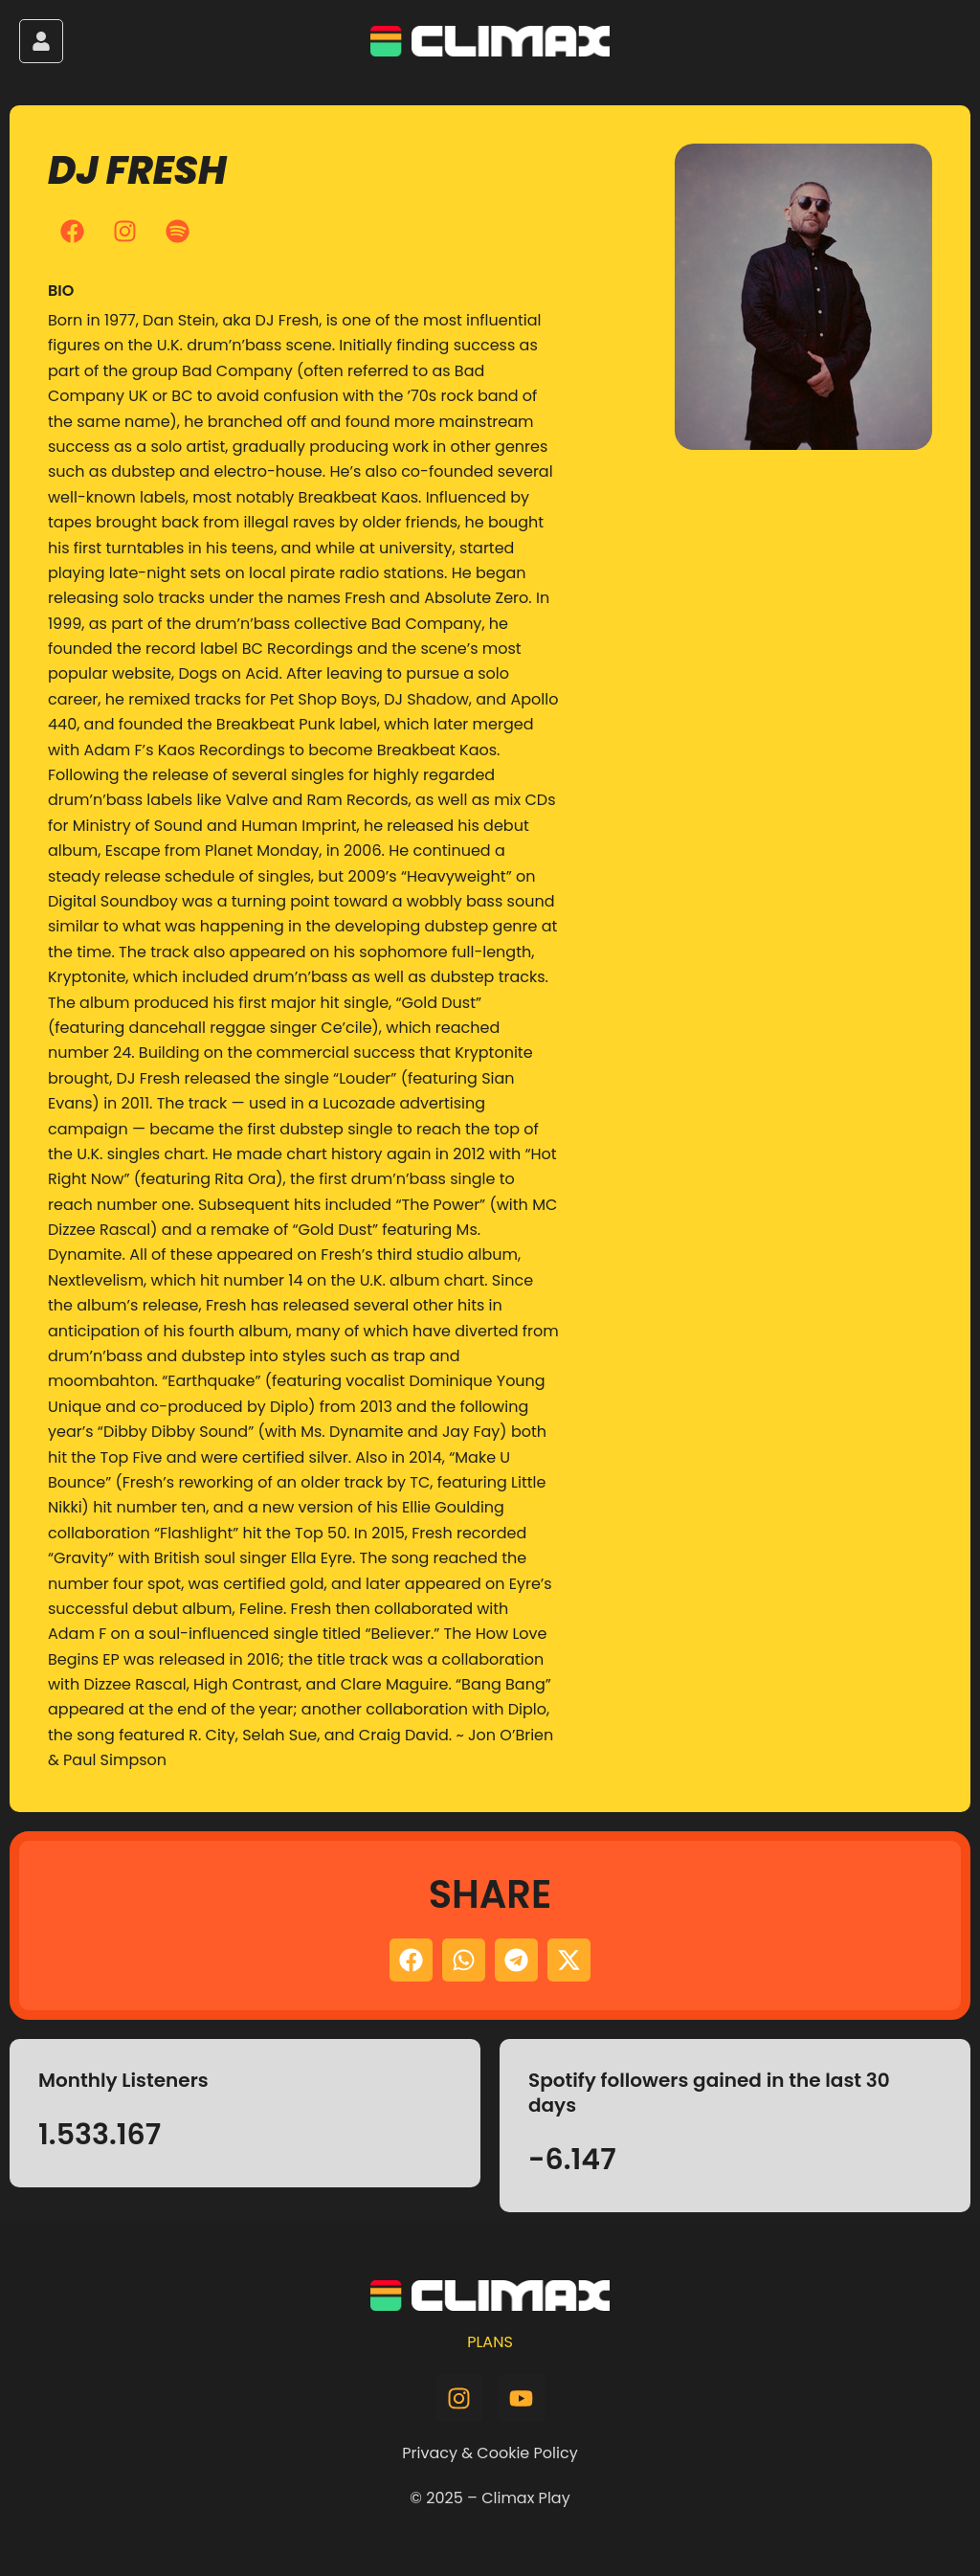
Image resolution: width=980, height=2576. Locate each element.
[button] (411, 1960)
